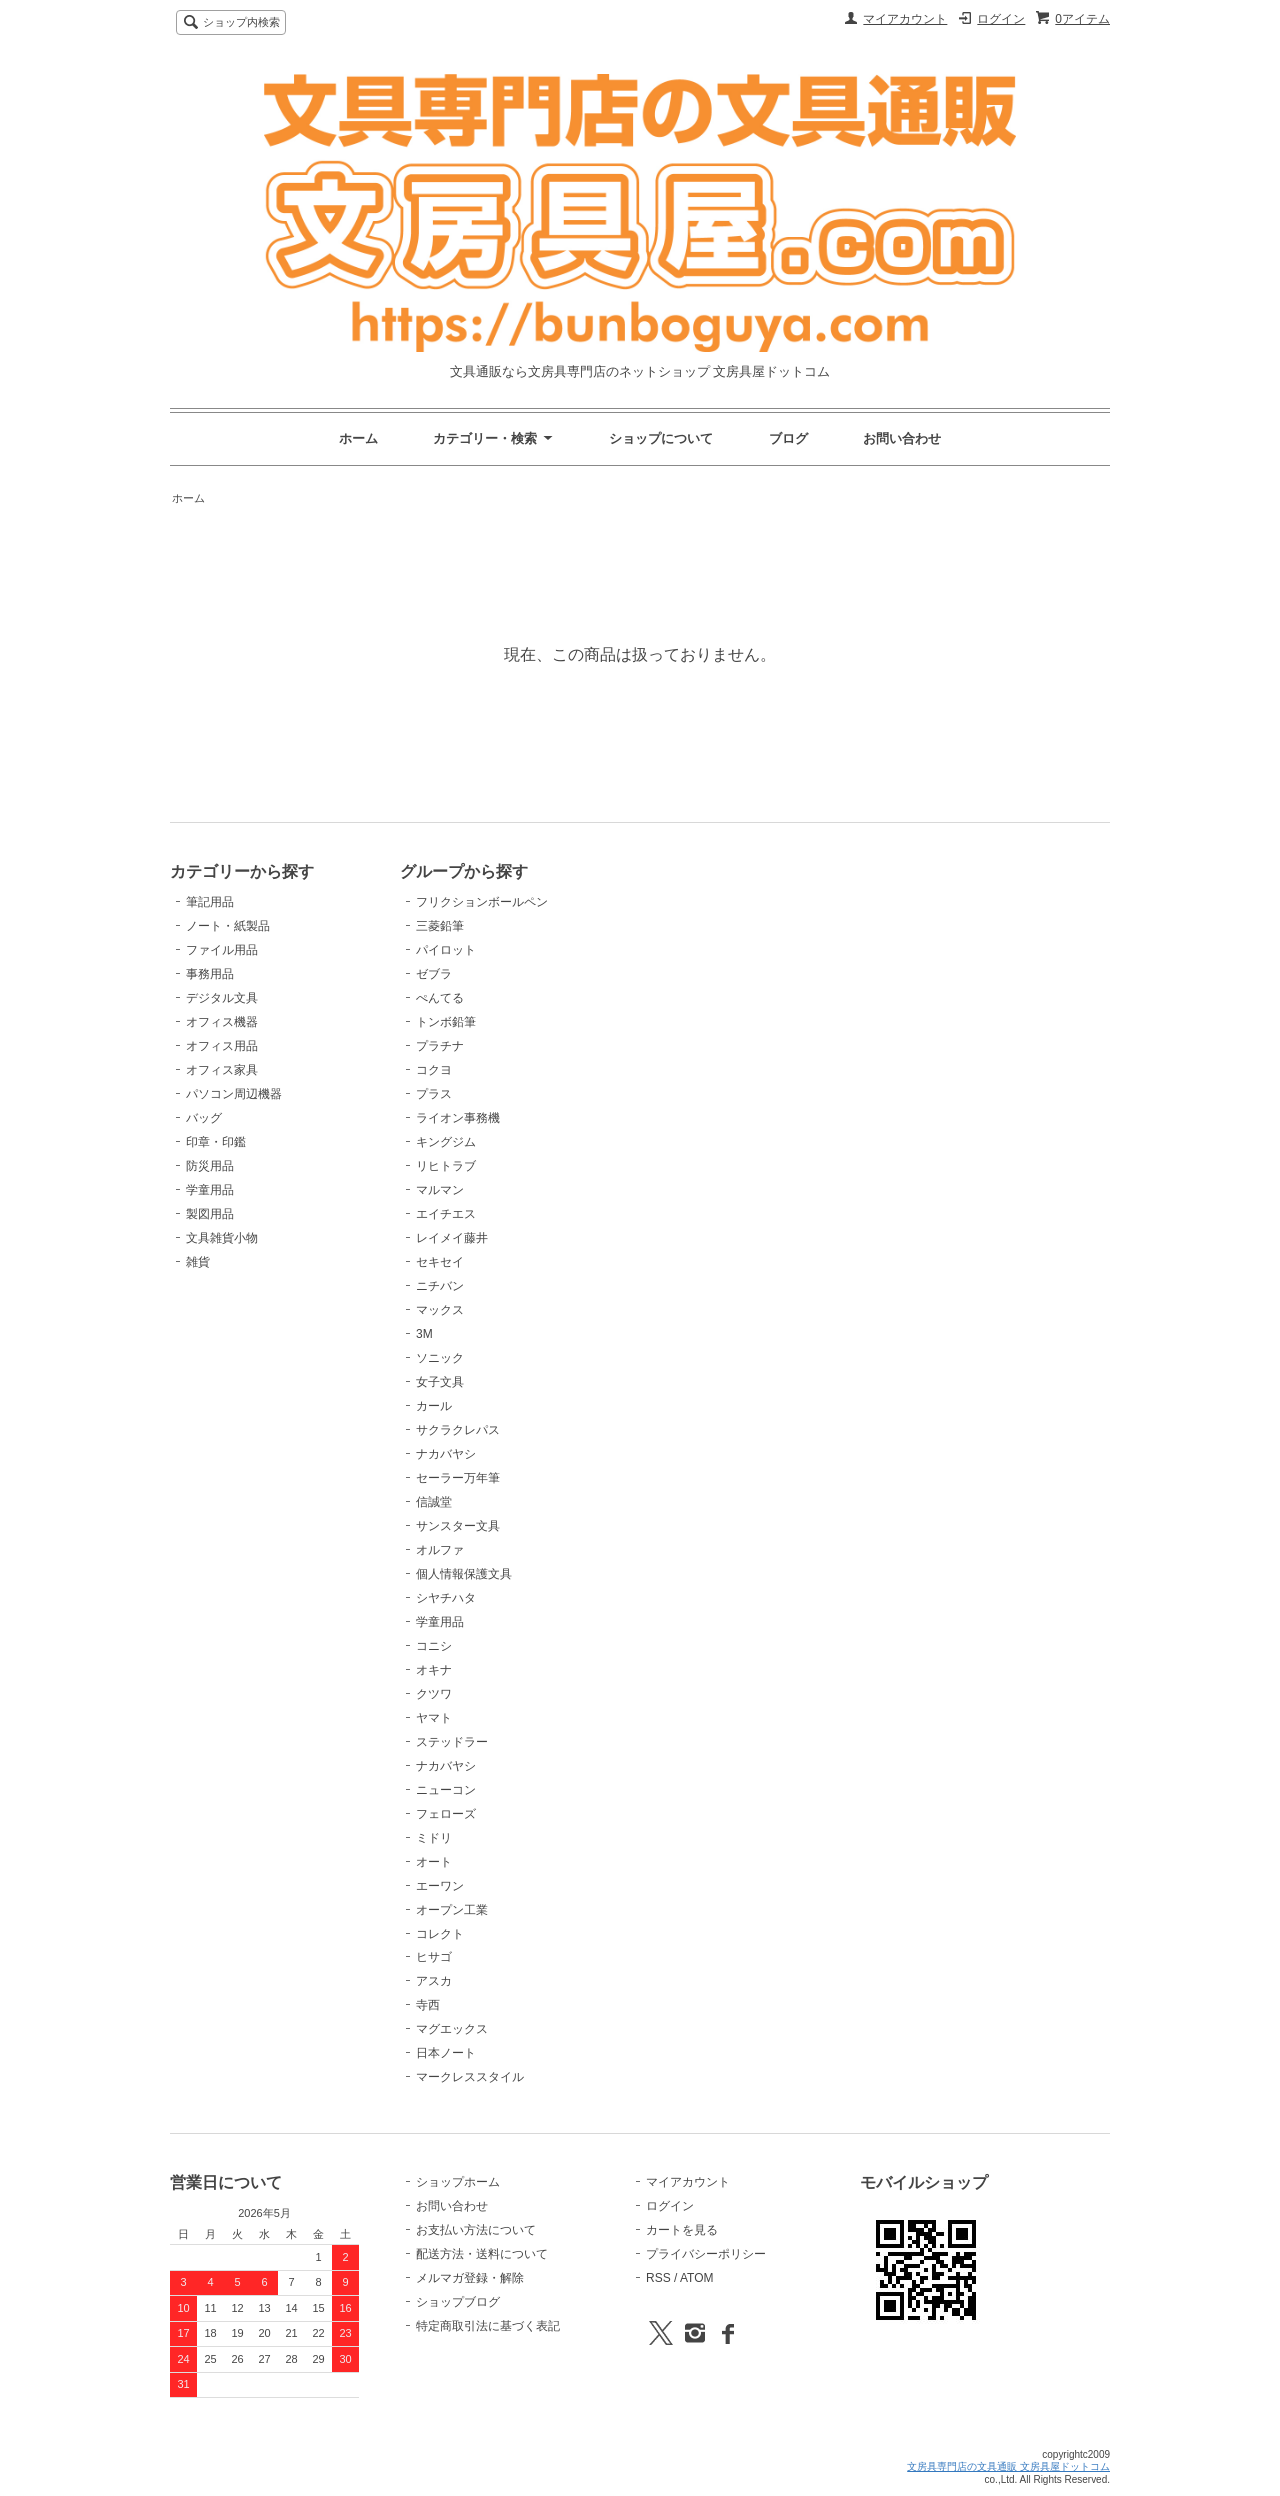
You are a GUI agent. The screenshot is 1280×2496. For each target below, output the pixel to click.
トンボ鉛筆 (446, 1022)
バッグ (204, 1118)
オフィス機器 (222, 1022)
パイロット (446, 950)
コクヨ (434, 1070)
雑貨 (198, 1262)
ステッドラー (452, 1742)
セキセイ (440, 1262)
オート (434, 1862)
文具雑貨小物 (222, 1238)
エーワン (440, 1886)
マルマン (440, 1190)
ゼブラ (434, 974)
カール (434, 1406)
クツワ (434, 1694)
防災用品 (210, 1166)
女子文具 (440, 1382)
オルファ (440, 1550)
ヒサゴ (434, 1957)
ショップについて (661, 438)
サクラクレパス (458, 1430)
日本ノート (446, 2053)
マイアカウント (905, 19)
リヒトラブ (446, 1166)
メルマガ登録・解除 (470, 2278)
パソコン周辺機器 (234, 1094)
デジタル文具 (222, 998)
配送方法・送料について (482, 2254)
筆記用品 (210, 902)
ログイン (1001, 19)
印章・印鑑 (216, 1142)
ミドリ (434, 1838)
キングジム (446, 1142)
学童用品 (210, 1190)
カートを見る (682, 2230)
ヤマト (434, 1718)
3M (424, 1334)
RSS (658, 2278)
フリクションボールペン (482, 902)
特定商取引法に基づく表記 (488, 2326)
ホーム (358, 438)
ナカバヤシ (446, 1454)
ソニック (440, 1358)
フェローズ (446, 1814)
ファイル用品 (222, 950)
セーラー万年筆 (458, 1478)
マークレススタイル (470, 2077)
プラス (434, 1094)
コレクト (440, 1934)
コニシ (434, 1646)
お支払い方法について (476, 2230)
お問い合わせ (902, 438)
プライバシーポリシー (706, 2254)
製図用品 (210, 1214)
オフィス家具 (222, 1070)
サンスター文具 (458, 1526)
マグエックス (452, 2029)
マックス (440, 1310)
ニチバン (440, 1286)
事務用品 (210, 974)
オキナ (434, 1670)
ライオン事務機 (458, 1118)
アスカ (434, 1981)
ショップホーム (458, 2182)
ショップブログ (458, 2302)
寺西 (428, 2005)
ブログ (788, 438)
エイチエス (446, 1214)
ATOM (697, 2278)
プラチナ (440, 1046)
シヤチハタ (446, 1598)
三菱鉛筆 (440, 926)
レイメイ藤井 (452, 1238)
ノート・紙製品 (228, 926)
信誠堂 (434, 1502)
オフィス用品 (222, 1046)
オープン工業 (452, 1910)
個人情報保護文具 (464, 1574)
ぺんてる (440, 998)
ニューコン (446, 1790)
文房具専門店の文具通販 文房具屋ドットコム (1008, 2466)
